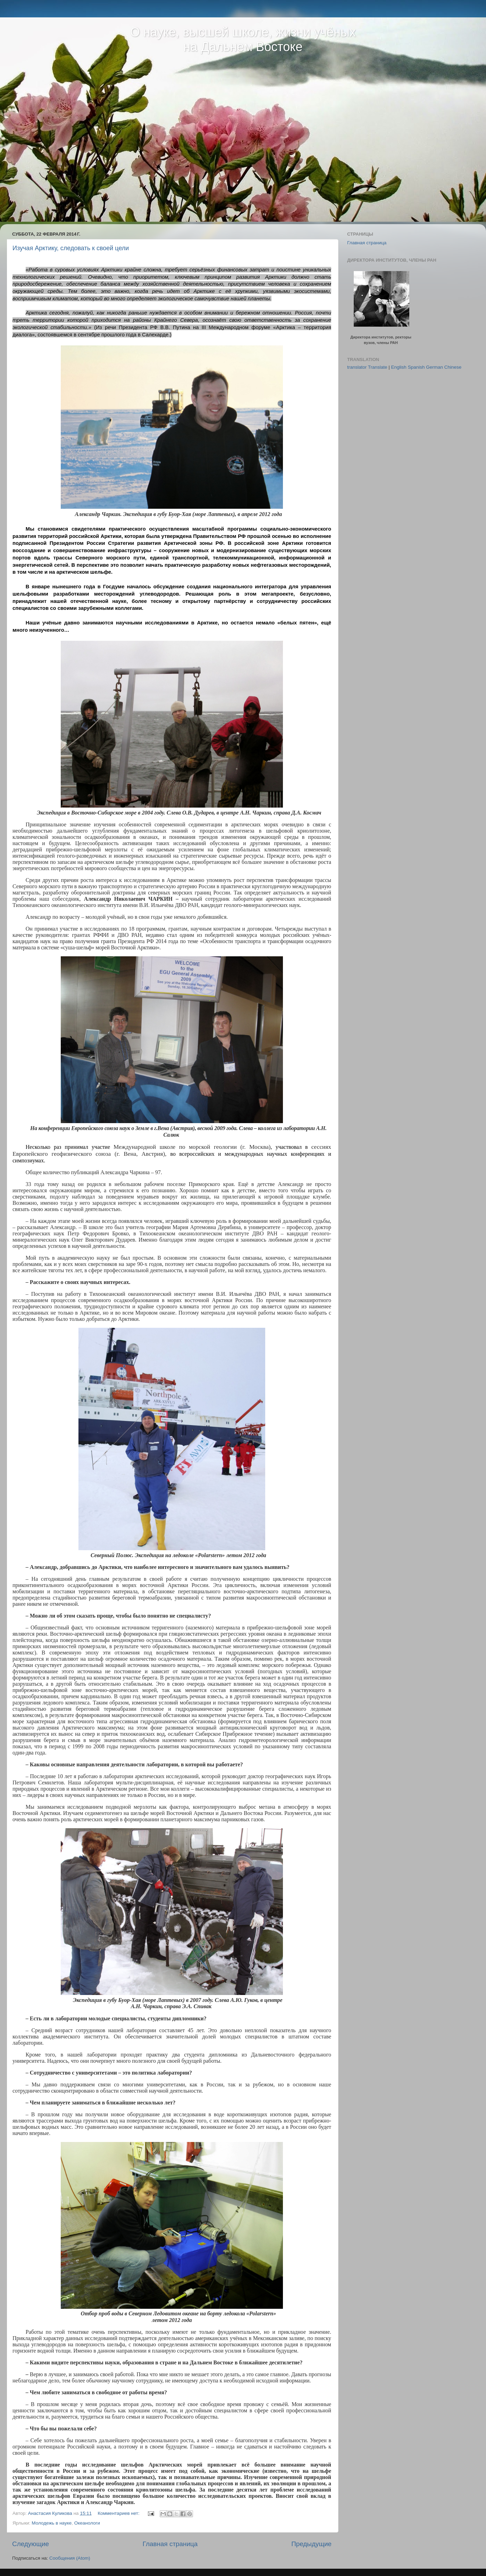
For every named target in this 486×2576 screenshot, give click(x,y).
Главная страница (170, 2544)
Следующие (30, 2544)
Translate (377, 367)
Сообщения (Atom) (69, 2558)
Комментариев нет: (119, 2513)
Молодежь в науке (52, 2523)
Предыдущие (311, 2544)
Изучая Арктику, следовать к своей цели (70, 248)
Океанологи (87, 2523)
